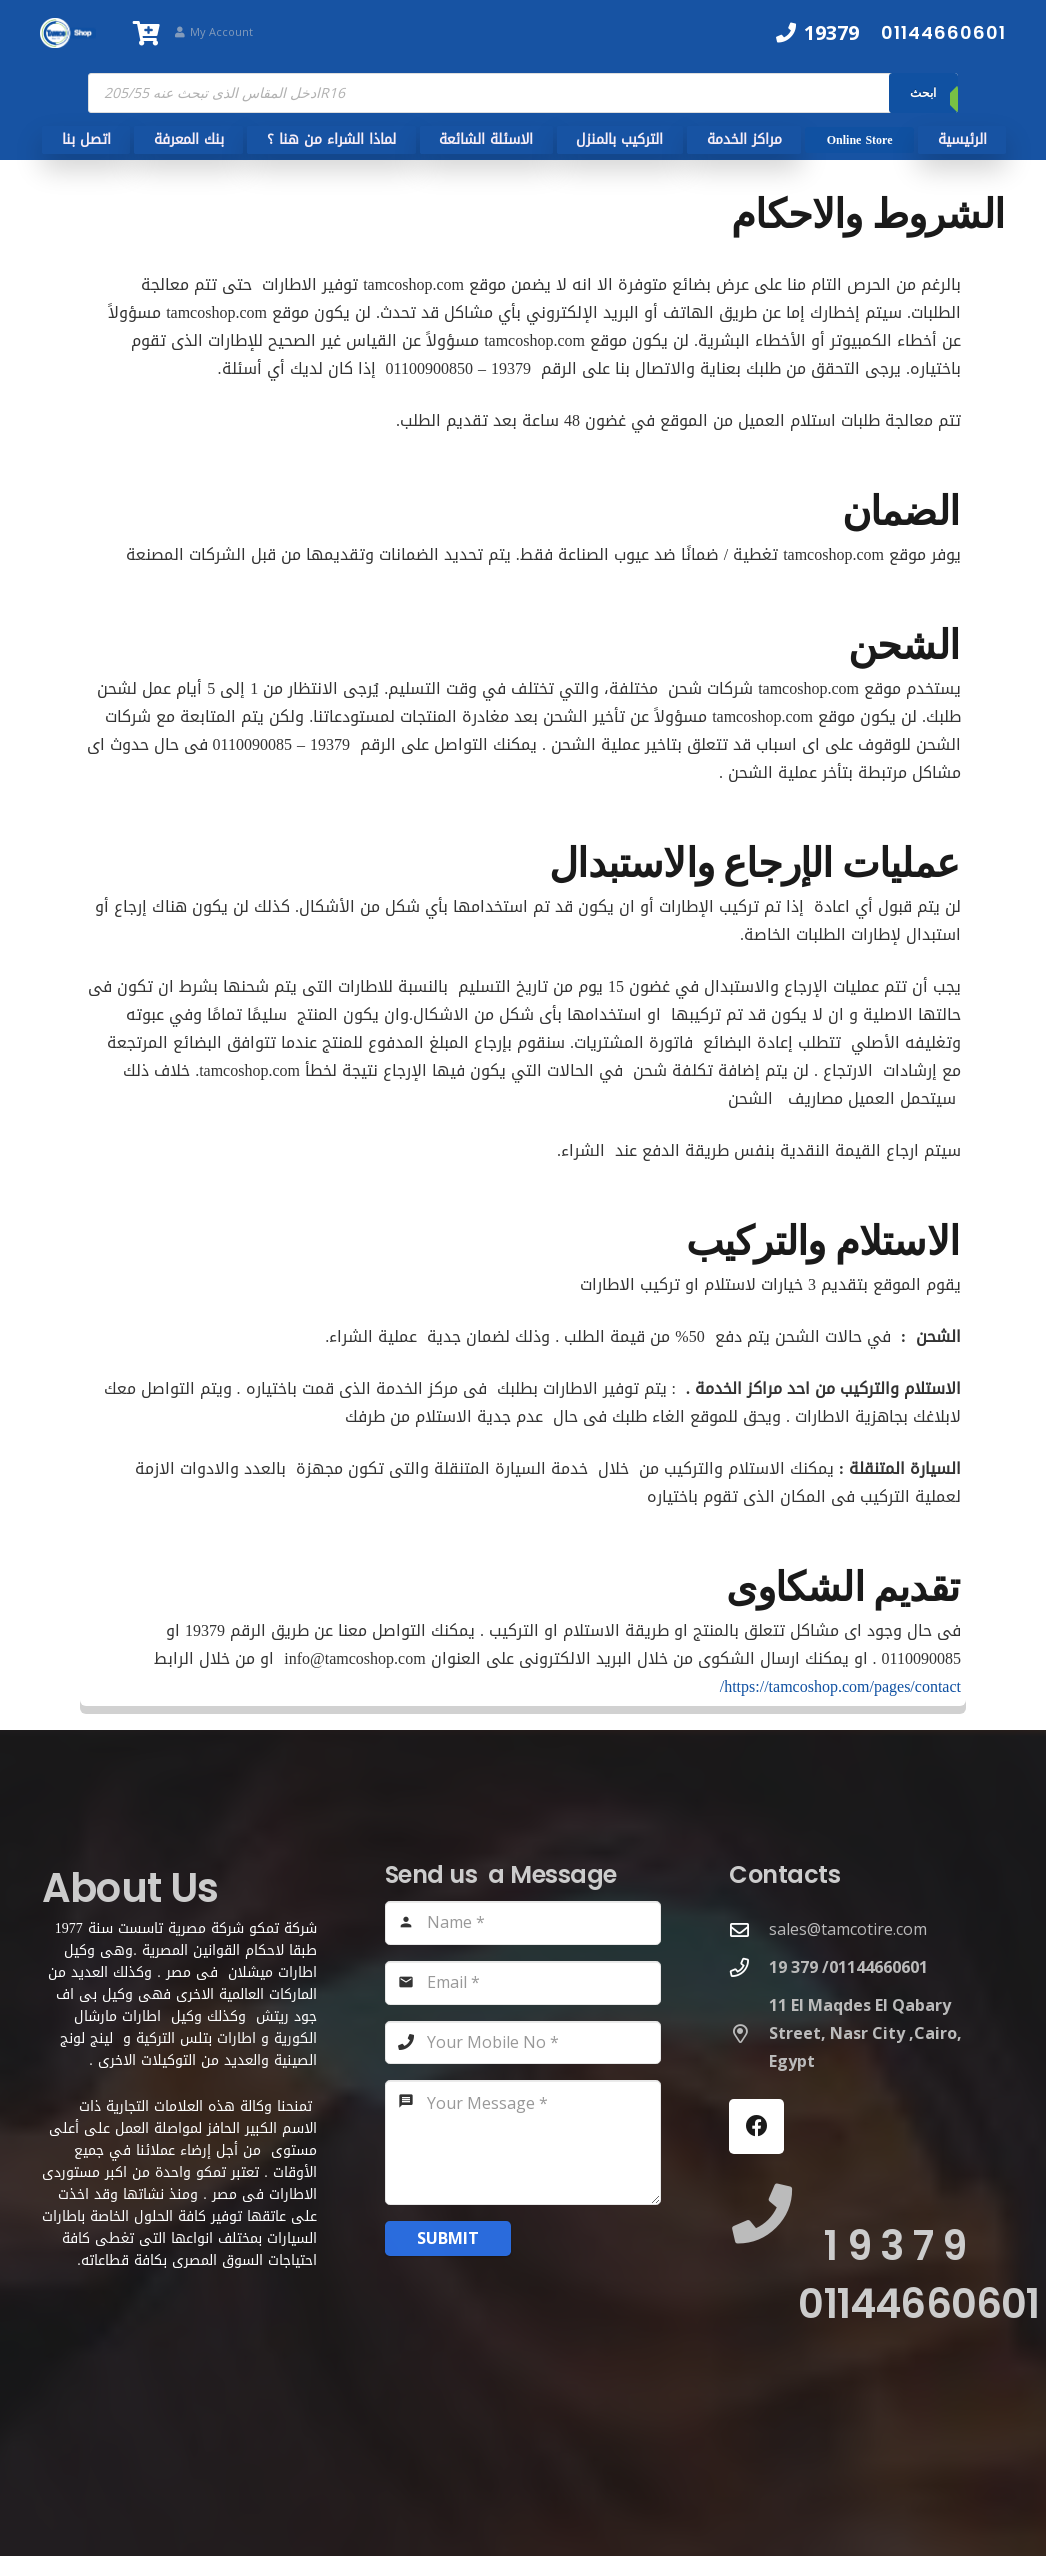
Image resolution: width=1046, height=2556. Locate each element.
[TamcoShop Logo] (68, 33)
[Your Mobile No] (523, 2043)
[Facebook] (756, 2126)
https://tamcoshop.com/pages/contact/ (840, 1686)
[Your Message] (523, 2142)
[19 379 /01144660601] (749, 1967)
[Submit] (448, 2238)
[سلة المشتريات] (147, 32)
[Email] (523, 1983)
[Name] (523, 1923)
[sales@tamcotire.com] (749, 1929)
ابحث (923, 92)
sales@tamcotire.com (848, 1929)
